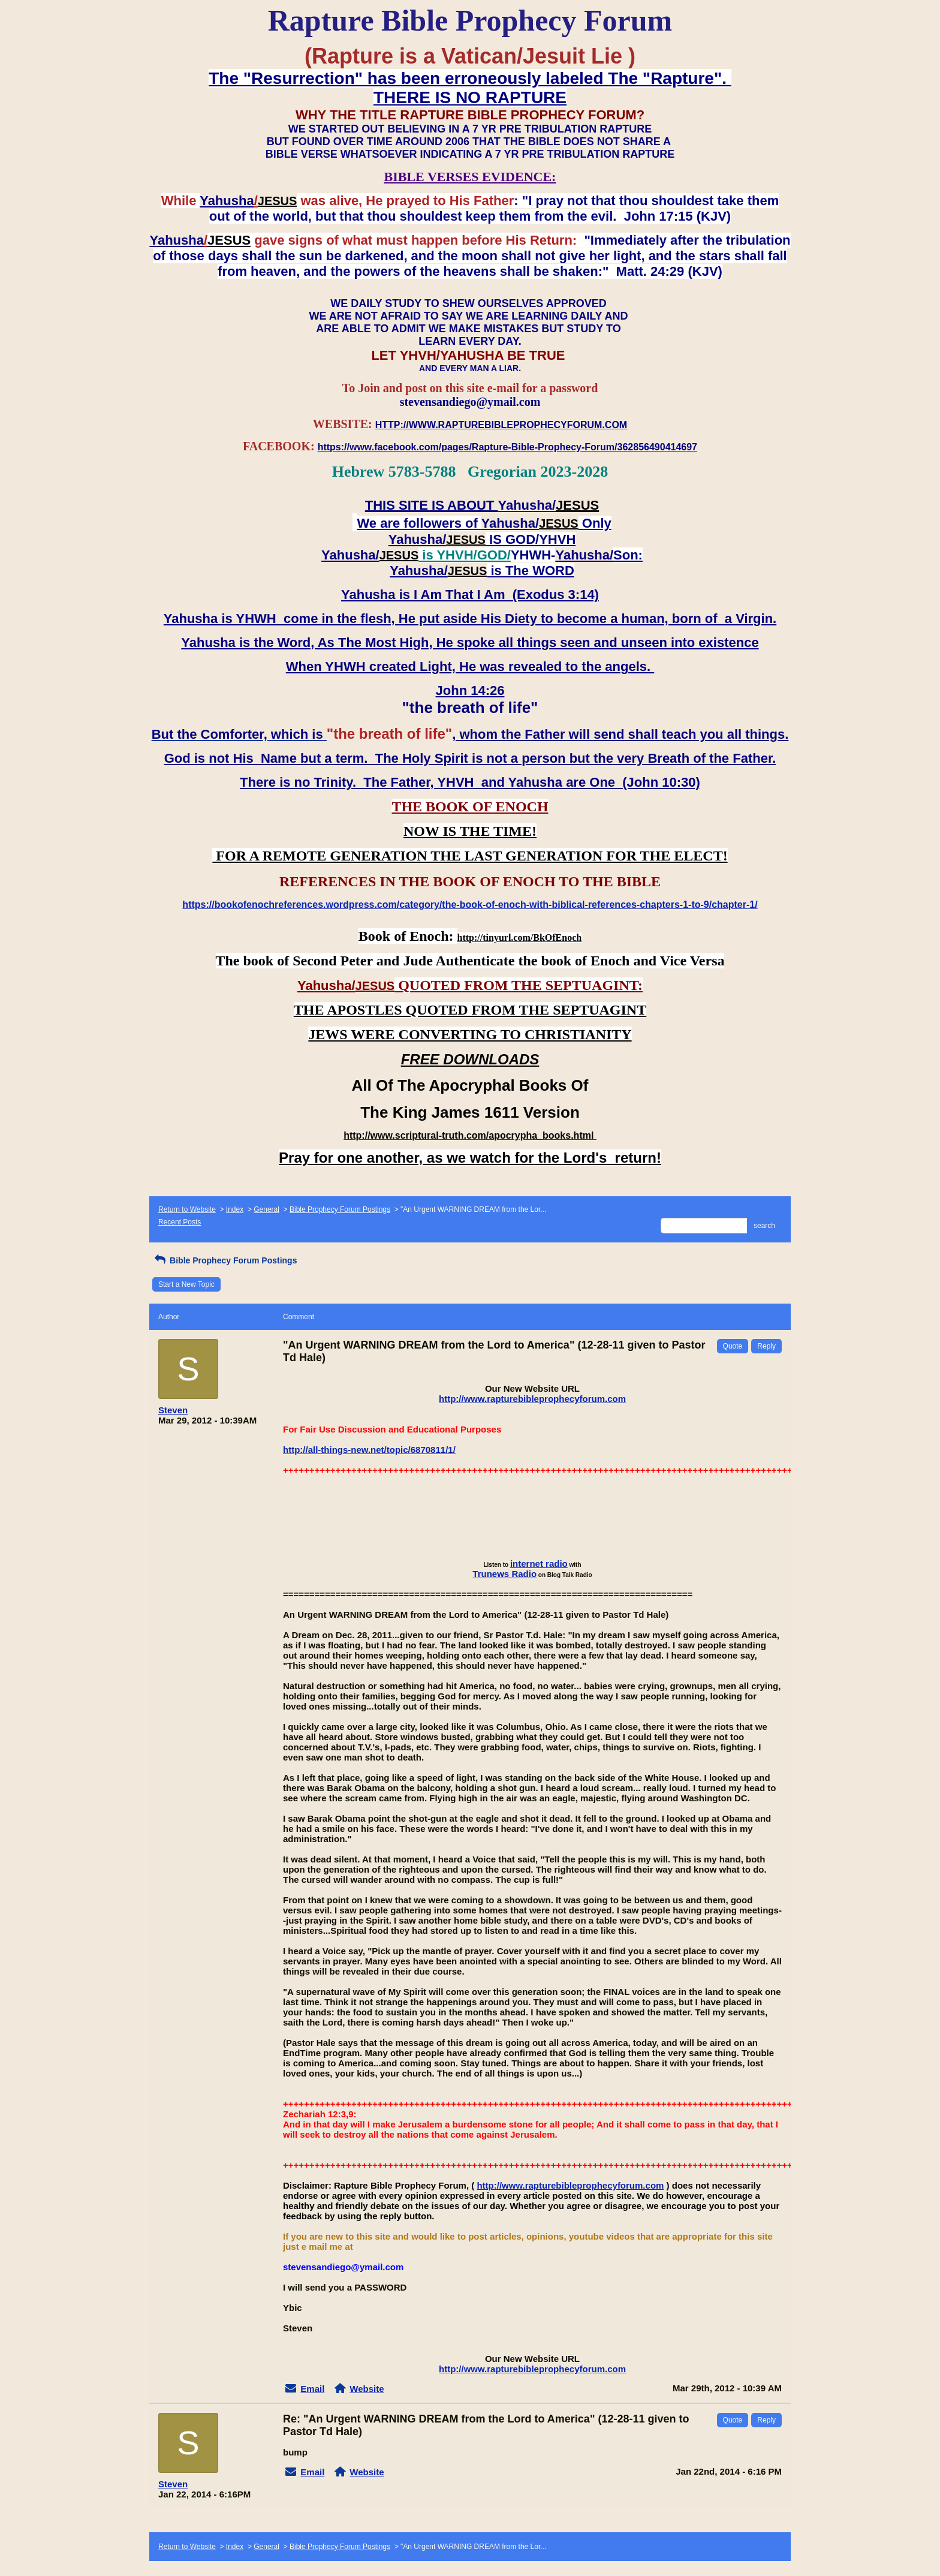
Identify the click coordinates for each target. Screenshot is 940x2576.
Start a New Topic (186, 1284)
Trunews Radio (504, 1574)
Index (234, 1209)
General (266, 1209)
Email (312, 2389)
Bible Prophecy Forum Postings (340, 1209)
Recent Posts (179, 1222)
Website (367, 2389)
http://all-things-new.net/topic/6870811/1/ (369, 1450)
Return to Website (187, 1209)
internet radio (539, 1563)
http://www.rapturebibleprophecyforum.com (532, 1399)
